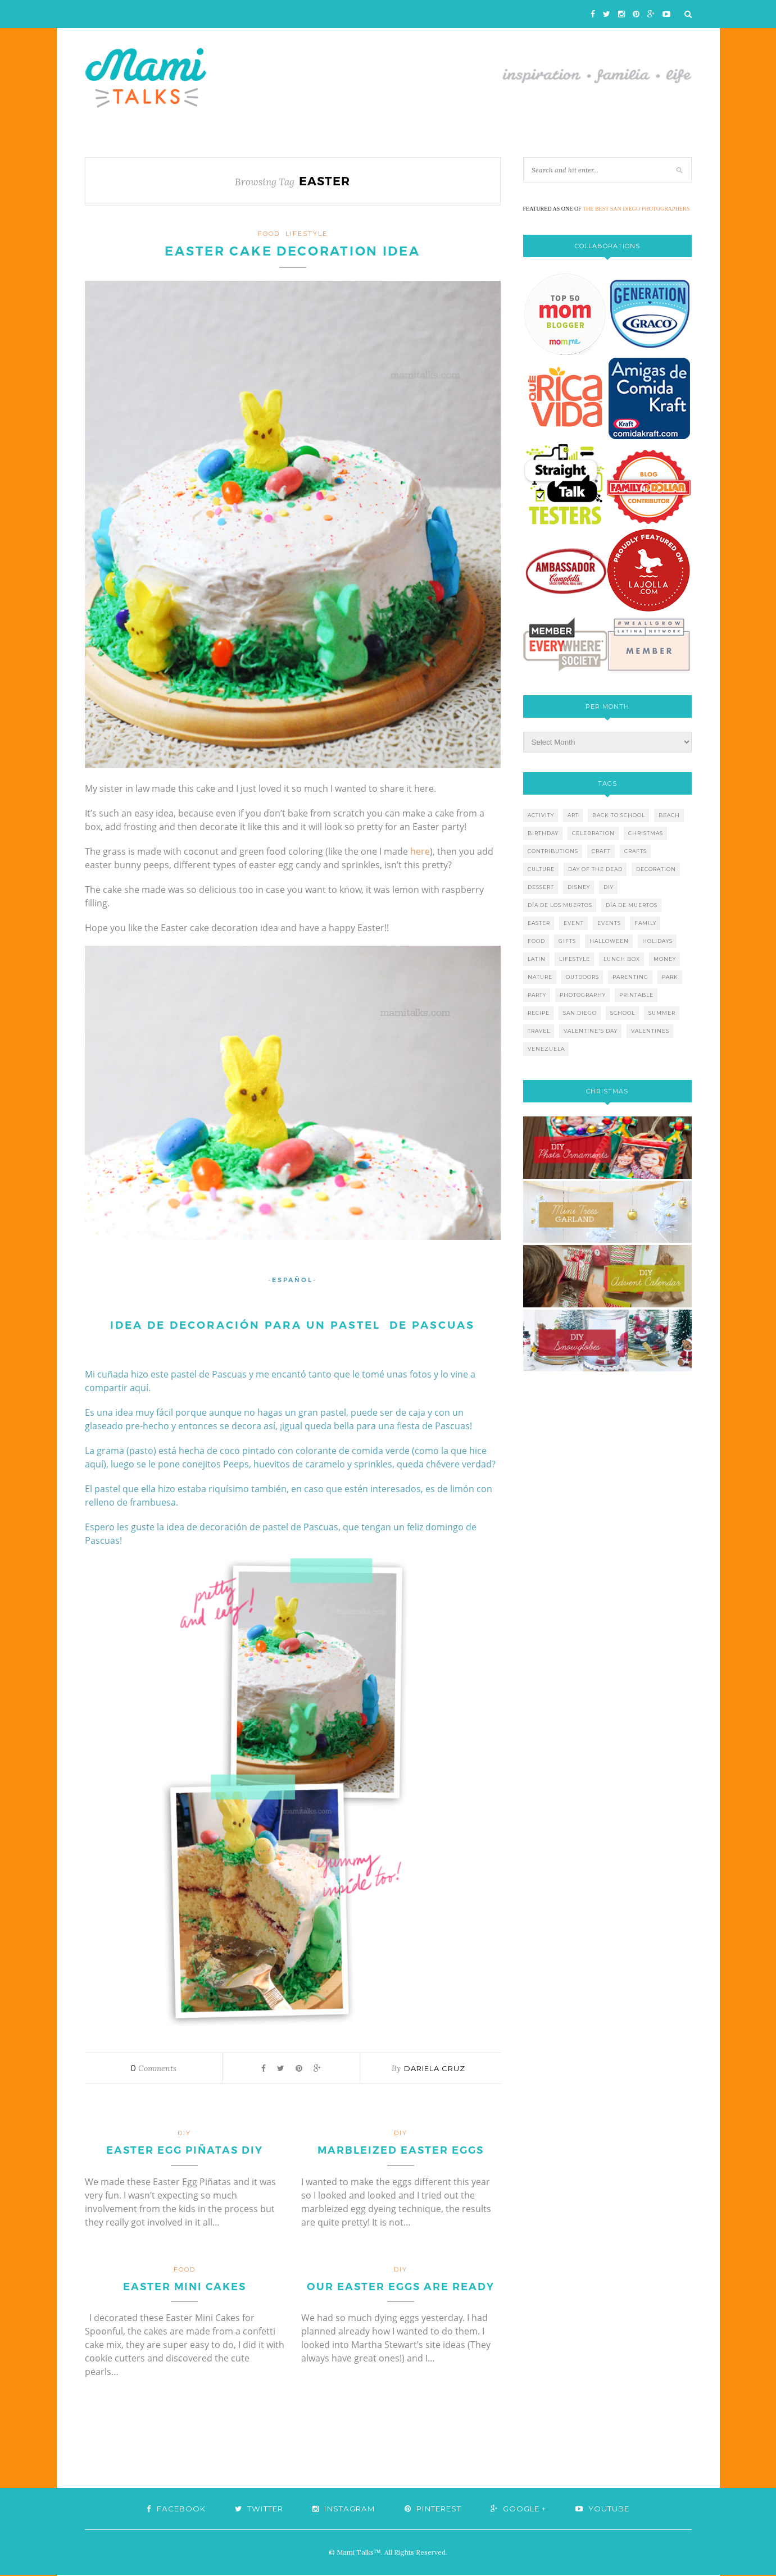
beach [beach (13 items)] (669, 815)
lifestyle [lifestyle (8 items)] (574, 959)
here (420, 852)
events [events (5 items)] (609, 923)
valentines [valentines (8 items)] (650, 1031)
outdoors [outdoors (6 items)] (582, 977)
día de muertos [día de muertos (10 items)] (631, 905)
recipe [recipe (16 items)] (539, 1013)
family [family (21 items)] (645, 923)
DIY (184, 2134)
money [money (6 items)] (665, 959)
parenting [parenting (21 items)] (630, 977)
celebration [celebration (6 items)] (593, 833)
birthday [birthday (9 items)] (543, 833)
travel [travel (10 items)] (539, 1031)
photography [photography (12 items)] (583, 995)
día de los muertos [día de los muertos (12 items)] (560, 905)
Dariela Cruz (434, 2069)
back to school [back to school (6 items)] (618, 815)
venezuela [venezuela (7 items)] (546, 1049)
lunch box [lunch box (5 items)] (621, 959)
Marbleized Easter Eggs (400, 2151)
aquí (94, 1465)
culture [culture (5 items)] (541, 869)
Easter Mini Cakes (184, 2288)
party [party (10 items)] (537, 995)
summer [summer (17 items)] (661, 1013)
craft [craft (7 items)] (601, 851)
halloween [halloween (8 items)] (609, 941)
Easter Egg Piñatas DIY (184, 2151)
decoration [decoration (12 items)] (656, 869)
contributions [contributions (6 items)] (553, 851)
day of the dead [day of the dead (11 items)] (595, 869)
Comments (153, 2069)
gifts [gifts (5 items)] (567, 941)
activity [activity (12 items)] (541, 815)
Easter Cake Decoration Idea (292, 252)
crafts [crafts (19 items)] (635, 851)
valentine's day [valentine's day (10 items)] (591, 1031)
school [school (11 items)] (622, 1013)
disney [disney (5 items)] (579, 887)
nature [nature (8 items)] (540, 977)
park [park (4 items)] (670, 977)
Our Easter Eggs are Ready (400, 2288)
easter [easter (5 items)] (539, 923)
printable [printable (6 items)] (636, 995)
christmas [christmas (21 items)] (645, 833)
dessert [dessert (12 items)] (541, 887)
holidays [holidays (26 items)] (657, 941)
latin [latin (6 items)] (537, 959)
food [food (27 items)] (536, 941)
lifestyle (306, 234)
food (269, 234)
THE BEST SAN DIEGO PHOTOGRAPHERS (636, 209)
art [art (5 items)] (573, 815)
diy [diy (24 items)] (608, 887)
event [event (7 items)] (574, 923)
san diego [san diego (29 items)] (580, 1013)
